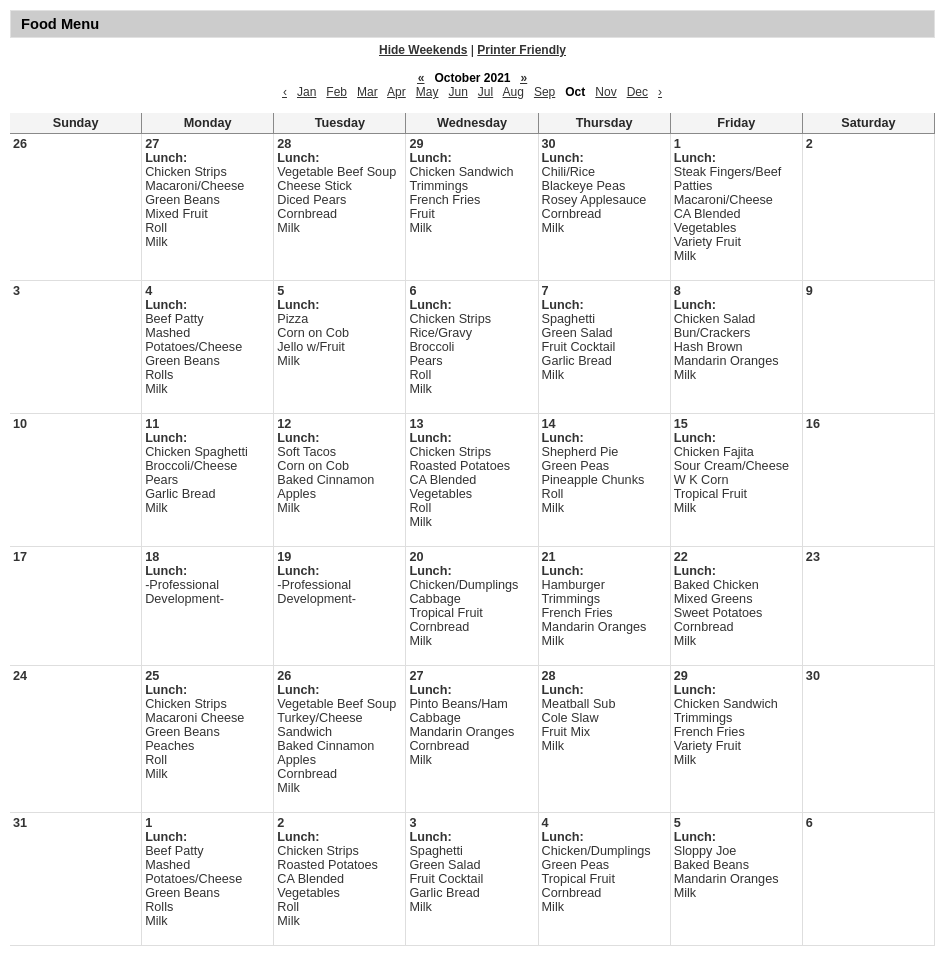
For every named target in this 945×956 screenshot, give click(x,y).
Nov (605, 92)
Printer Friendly (521, 50)
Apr (396, 92)
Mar (367, 92)
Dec (637, 92)
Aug (513, 92)
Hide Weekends (423, 50)
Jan (306, 92)
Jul (485, 92)
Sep (544, 92)
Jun (457, 92)
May (427, 92)
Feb (336, 92)
